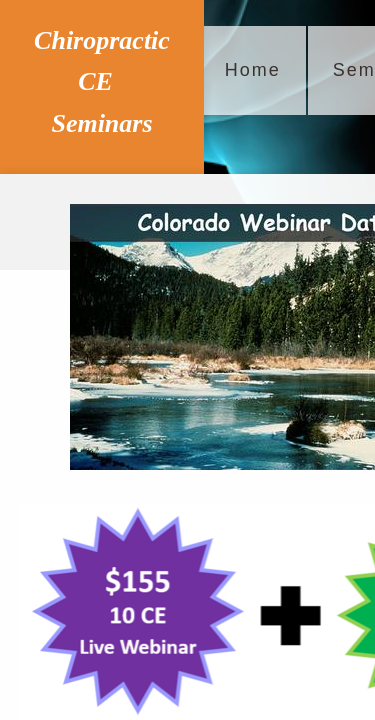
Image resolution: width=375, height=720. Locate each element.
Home (253, 70)
